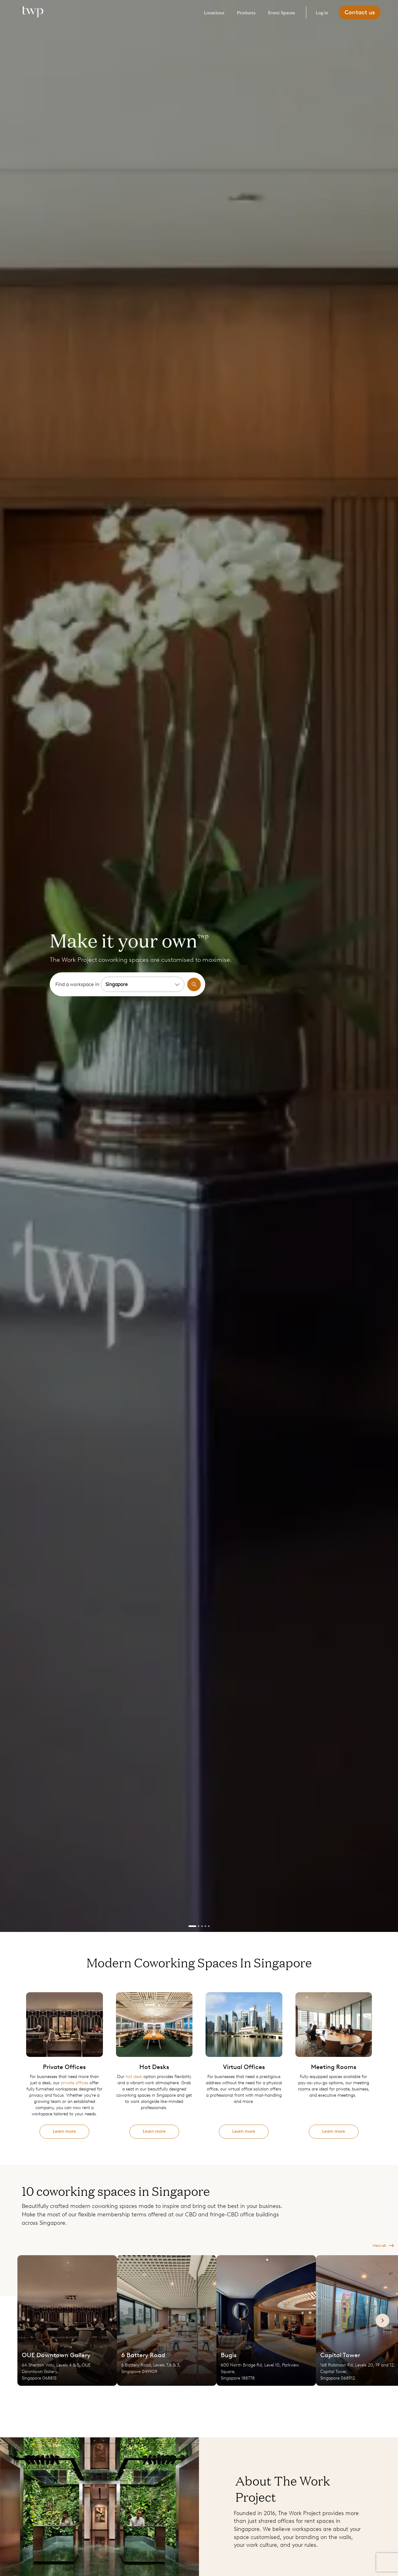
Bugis (229, 2355)
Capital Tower (340, 2355)
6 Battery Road (143, 2355)
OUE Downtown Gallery (56, 2355)
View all (383, 2245)
